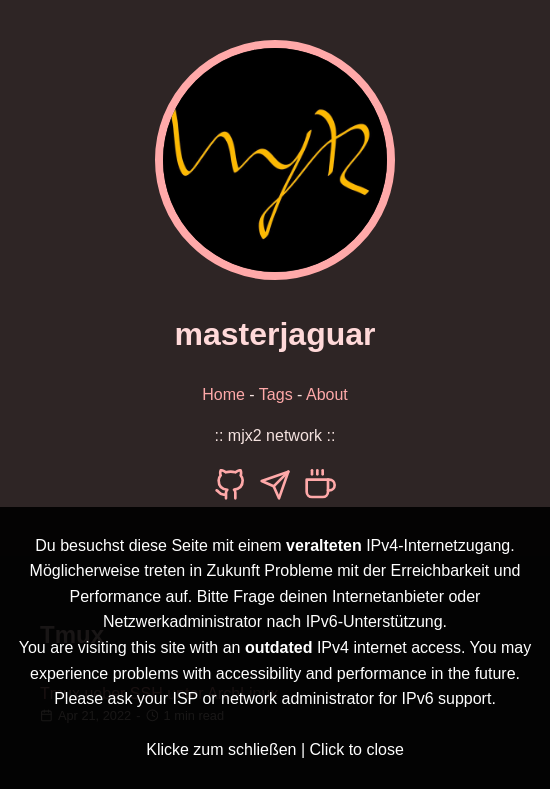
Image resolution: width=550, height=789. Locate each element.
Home (223, 394)
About (327, 394)
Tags (276, 394)
